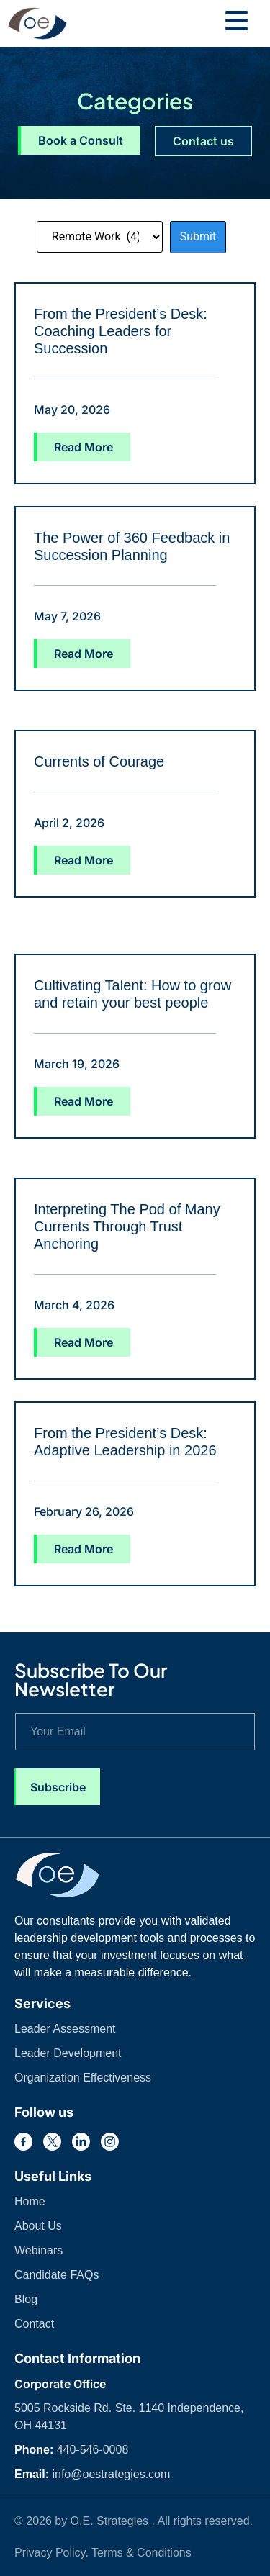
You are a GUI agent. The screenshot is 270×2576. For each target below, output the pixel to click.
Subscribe (58, 1787)
